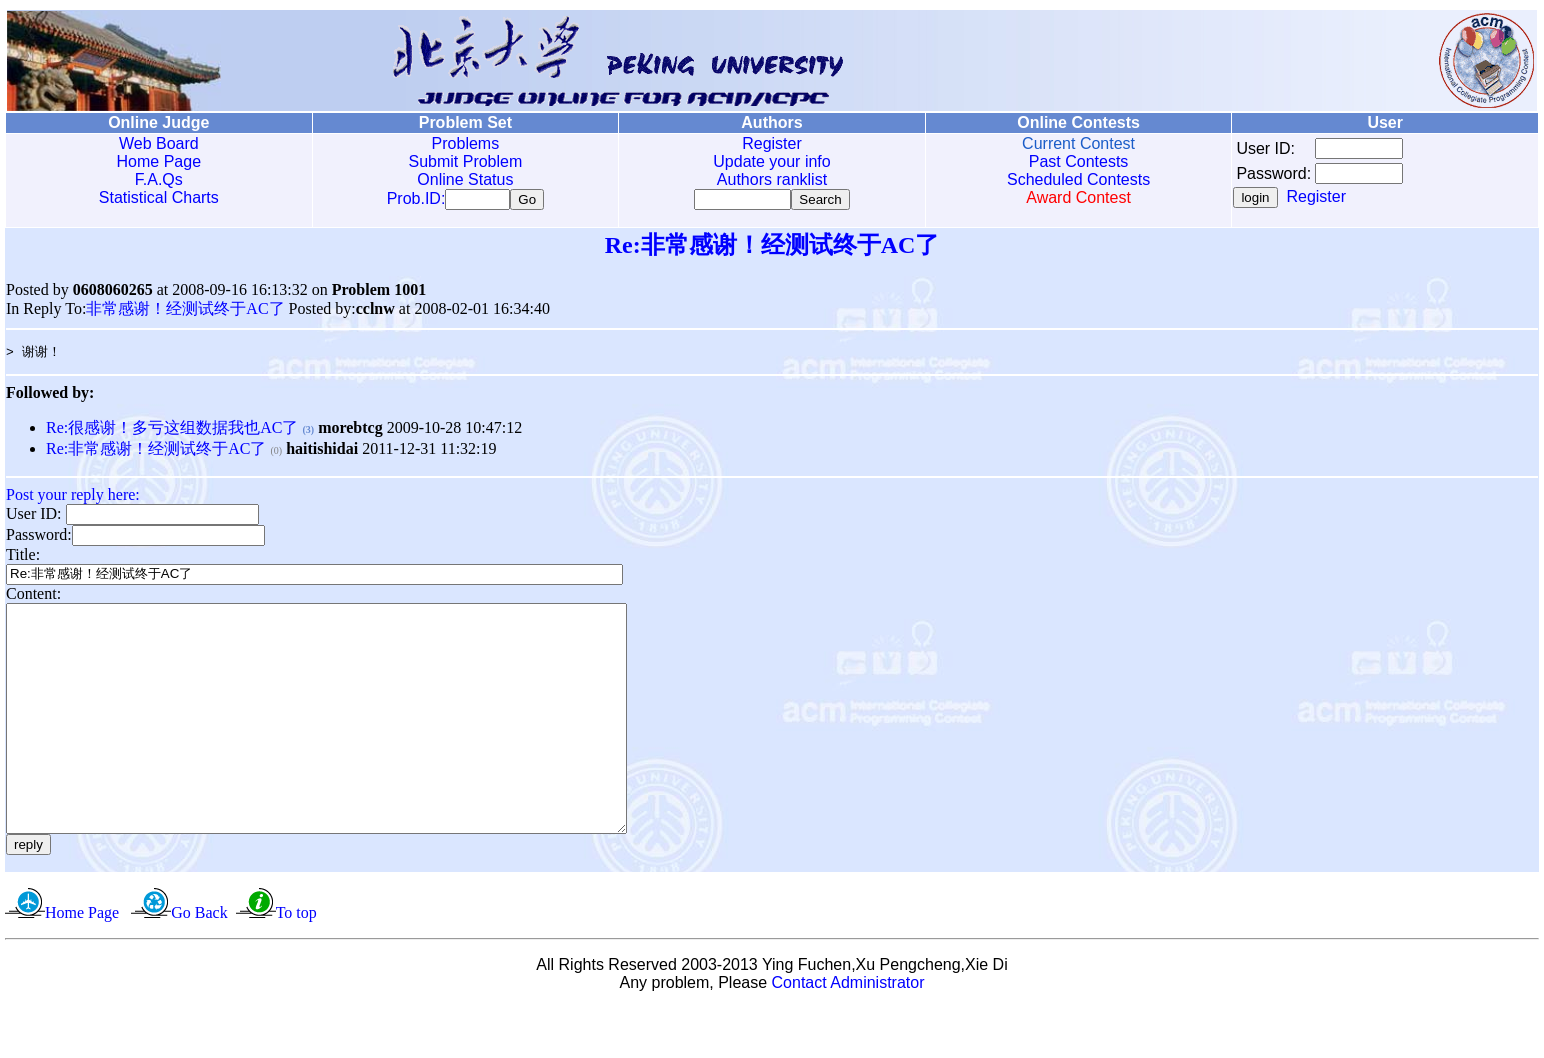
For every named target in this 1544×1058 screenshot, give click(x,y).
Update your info (771, 161)
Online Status (465, 179)
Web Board (159, 143)
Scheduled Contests (1078, 179)
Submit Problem (465, 161)
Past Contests (1079, 161)
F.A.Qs (159, 179)
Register (772, 143)
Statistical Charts (159, 197)
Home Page (159, 161)
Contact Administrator (848, 1032)
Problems (466, 143)
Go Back (199, 962)
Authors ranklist (772, 179)
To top (296, 962)
